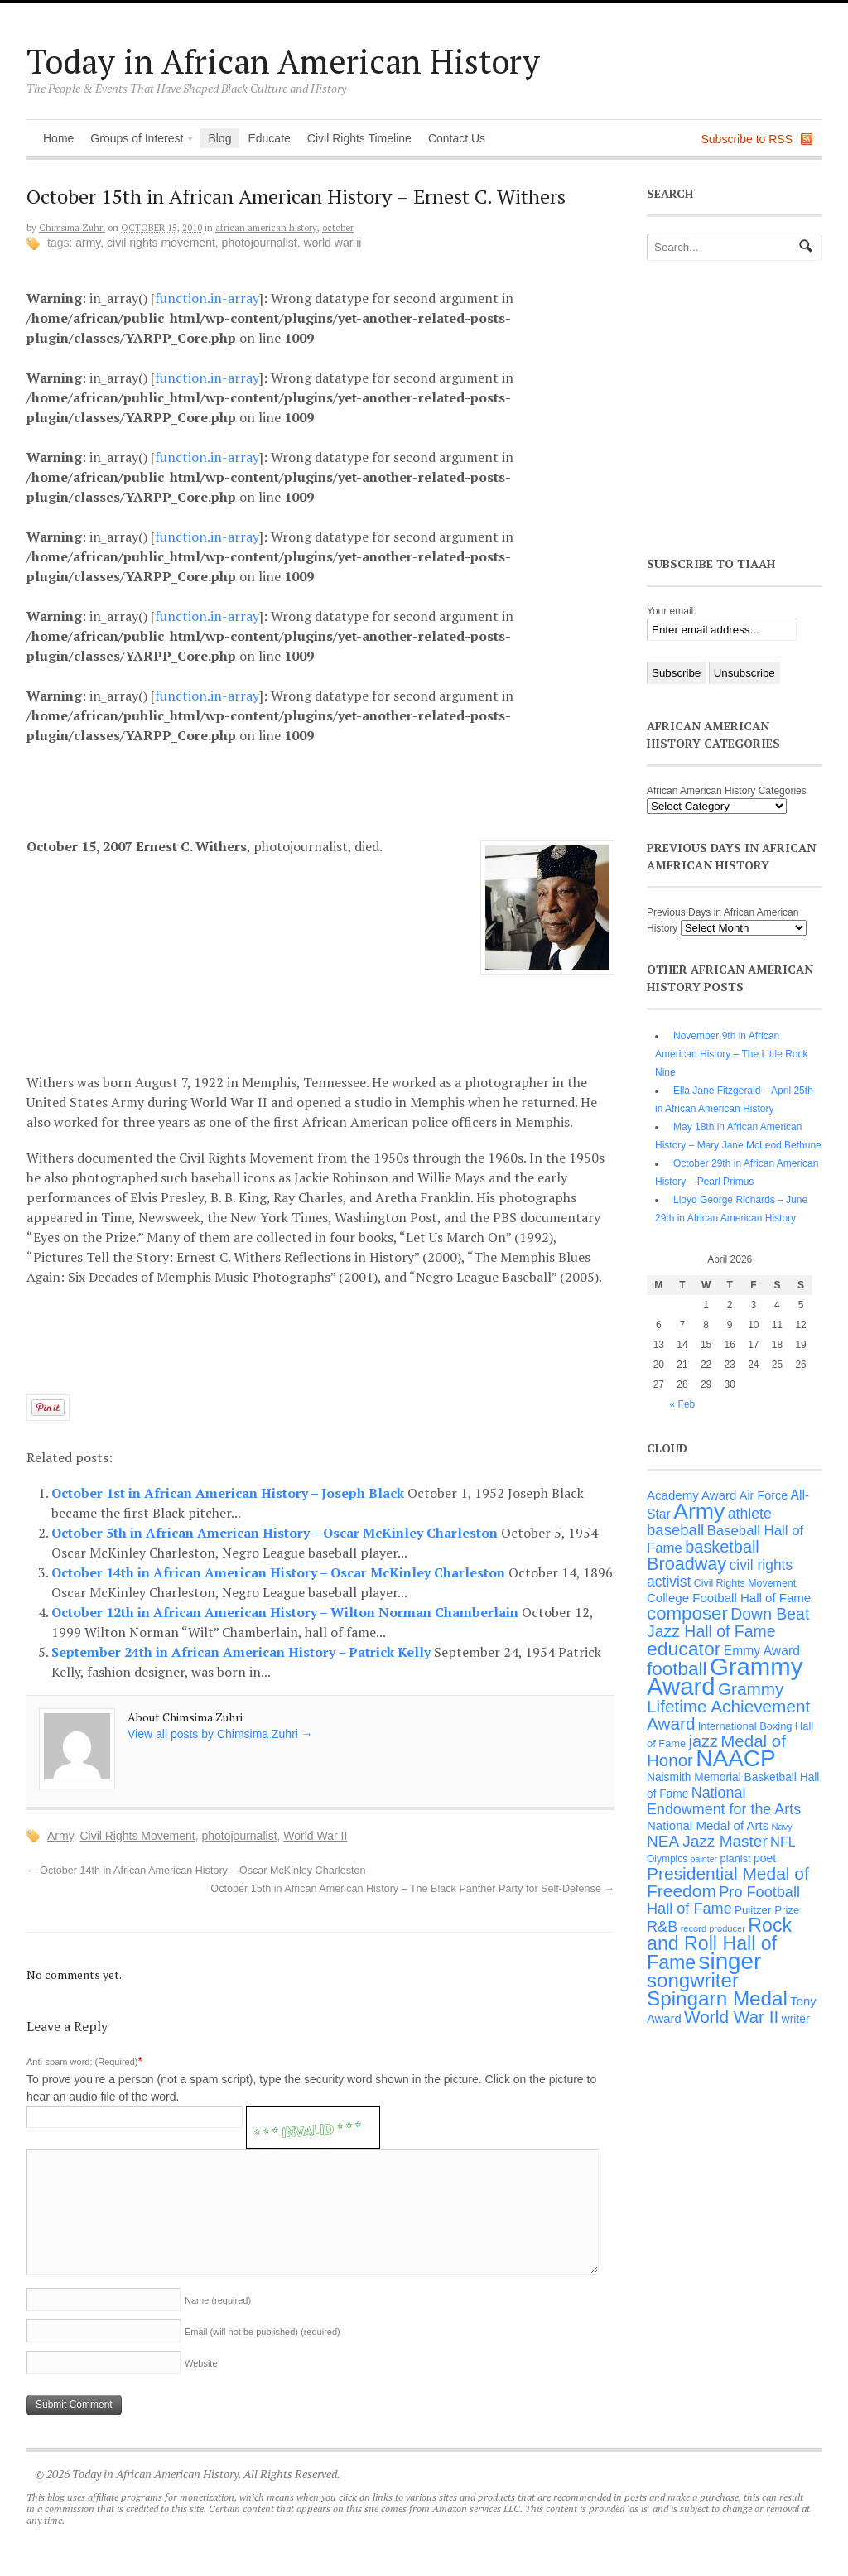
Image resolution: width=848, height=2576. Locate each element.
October (338, 228)
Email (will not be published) (262, 2332)
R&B (662, 1927)
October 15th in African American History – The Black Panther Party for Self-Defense (412, 1889)
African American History (266, 228)
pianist (735, 1858)
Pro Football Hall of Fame (723, 1900)
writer (796, 2018)
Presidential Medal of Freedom (728, 1882)
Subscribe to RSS (747, 139)
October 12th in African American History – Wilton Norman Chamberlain (286, 1612)
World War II (332, 242)
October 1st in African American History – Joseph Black (229, 1493)
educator (683, 1648)
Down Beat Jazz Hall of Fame (728, 1622)
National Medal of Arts (707, 1825)
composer (687, 1613)
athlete (750, 1513)
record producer (713, 1928)
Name (218, 2300)
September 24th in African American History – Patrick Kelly (242, 1652)
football (677, 1669)
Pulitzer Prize (767, 1910)
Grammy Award (724, 1676)
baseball (675, 1529)
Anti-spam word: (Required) (82, 2062)
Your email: (671, 611)
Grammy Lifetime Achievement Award (728, 1706)
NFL (783, 1841)
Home (58, 138)
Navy (782, 1827)
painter (704, 1859)
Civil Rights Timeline (359, 138)
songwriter (693, 1980)
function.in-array (207, 298)
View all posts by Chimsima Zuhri (220, 1734)
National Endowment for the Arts (724, 1801)
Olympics (667, 1859)
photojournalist (259, 242)
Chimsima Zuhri (72, 228)
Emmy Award (762, 1651)
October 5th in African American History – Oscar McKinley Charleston (276, 1533)
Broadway (686, 1563)
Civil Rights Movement (161, 242)
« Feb (683, 1404)
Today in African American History (283, 61)
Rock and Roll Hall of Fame (719, 1943)
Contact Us (456, 138)
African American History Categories (727, 791)
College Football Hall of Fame (729, 1598)
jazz (703, 1741)
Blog (219, 138)
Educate (269, 138)
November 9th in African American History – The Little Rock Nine (731, 1054)
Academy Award (691, 1495)
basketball (722, 1547)
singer (730, 1961)
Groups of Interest (138, 140)
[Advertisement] (333, 788)
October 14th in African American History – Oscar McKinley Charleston (279, 1572)
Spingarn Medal (717, 1998)
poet (765, 1858)
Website (201, 2363)
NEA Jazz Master (707, 1841)
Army (87, 242)
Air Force (764, 1495)
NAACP (735, 1758)
